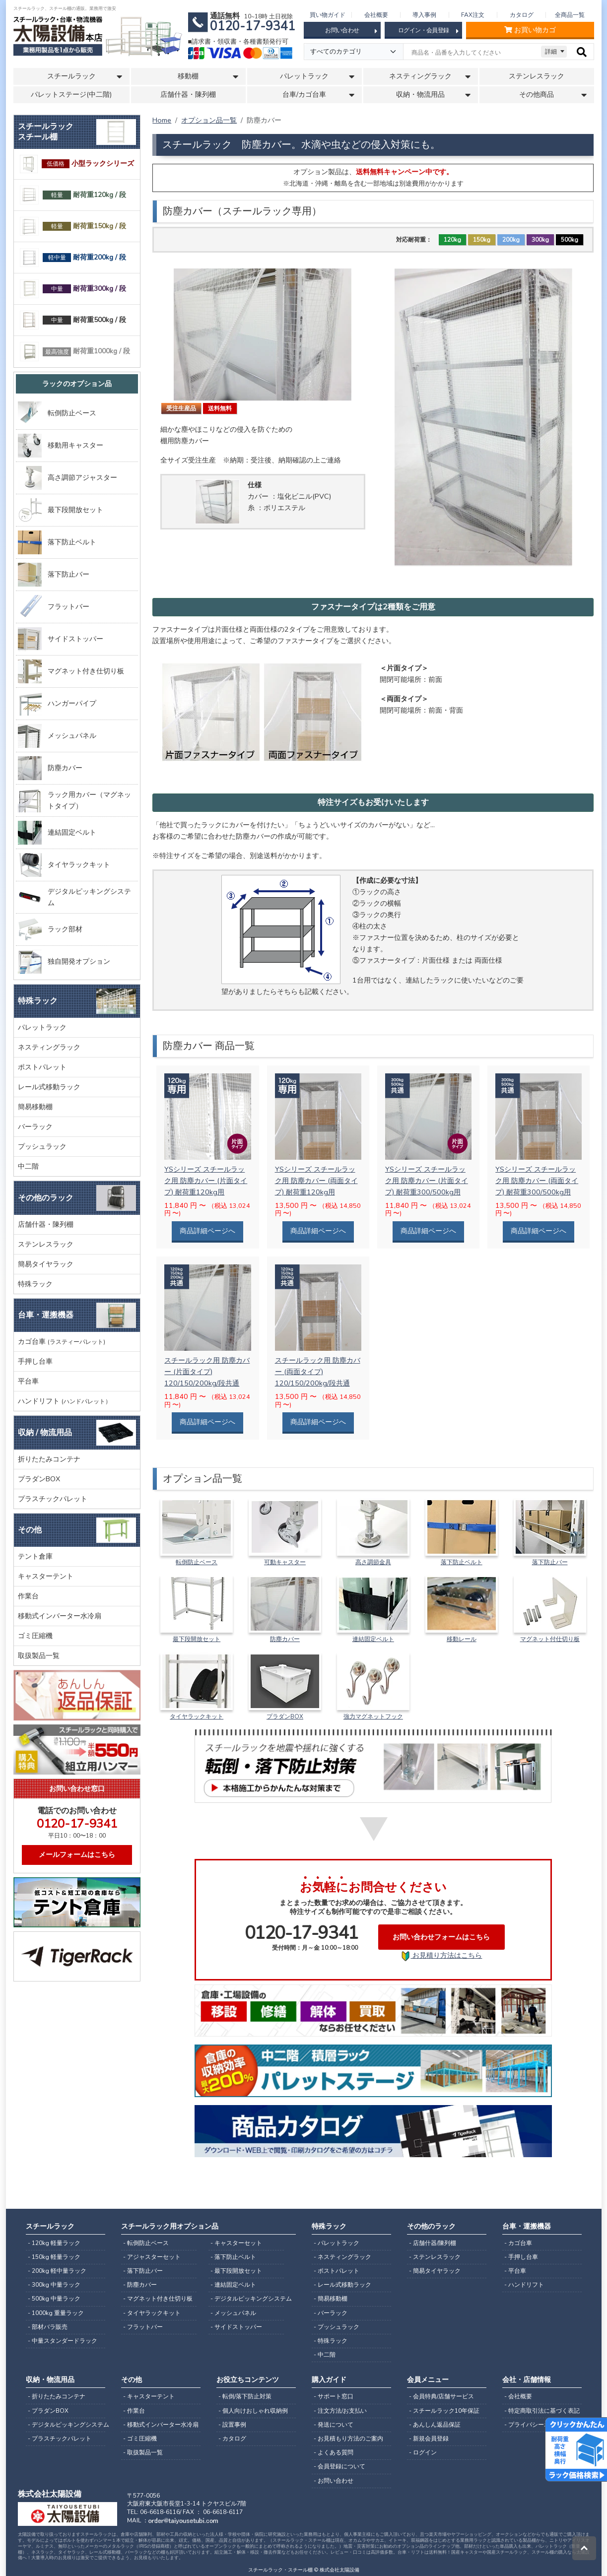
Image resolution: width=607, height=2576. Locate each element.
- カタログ (232, 2439)
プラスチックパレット (52, 1499)
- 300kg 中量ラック (54, 2285)
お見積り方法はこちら (441, 1956)
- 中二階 (325, 2355)
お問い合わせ (351, 30)
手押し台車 (35, 1361)
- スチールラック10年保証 (444, 2411)
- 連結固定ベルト (233, 2285)
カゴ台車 (61, 1341)
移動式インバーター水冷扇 (59, 1616)
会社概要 (376, 15)
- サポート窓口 (333, 2396)
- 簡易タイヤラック (435, 2271)
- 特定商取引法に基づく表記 (542, 2411)
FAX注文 (472, 15)
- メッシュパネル (233, 2313)
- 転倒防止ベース (146, 2243)
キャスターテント (45, 1576)
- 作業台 (134, 2411)
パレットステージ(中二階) (71, 94)
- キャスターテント (149, 2396)
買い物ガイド (327, 15)
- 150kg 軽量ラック (54, 2257)
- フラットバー (143, 2327)
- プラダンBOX (48, 2411)
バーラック (35, 1126)
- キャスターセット (236, 2243)
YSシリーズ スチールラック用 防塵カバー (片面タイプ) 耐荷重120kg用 (205, 1180)
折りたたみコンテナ (49, 1459)
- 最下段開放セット (236, 2271)
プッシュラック (42, 1146)
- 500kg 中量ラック (54, 2299)
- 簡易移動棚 (330, 2299)
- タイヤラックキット (152, 2313)
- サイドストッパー (236, 2327)
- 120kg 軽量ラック (54, 2243)
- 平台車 (515, 2271)
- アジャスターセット (152, 2257)
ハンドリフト (64, 1401)
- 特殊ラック (330, 2341)
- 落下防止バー (143, 2271)
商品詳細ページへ (207, 1231)
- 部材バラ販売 (47, 2327)
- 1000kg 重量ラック (56, 2313)
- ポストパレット (336, 2271)
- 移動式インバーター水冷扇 (161, 2425)
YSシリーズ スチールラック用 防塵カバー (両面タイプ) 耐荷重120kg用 (316, 1180)
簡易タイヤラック (45, 1264)
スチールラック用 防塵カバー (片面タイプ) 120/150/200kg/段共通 (207, 1371)
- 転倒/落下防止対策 (244, 2396)
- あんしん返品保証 (435, 2425)
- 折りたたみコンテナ (56, 2396)
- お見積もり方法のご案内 (348, 2439)
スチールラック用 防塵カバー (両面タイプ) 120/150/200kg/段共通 (317, 1371)
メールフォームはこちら (77, 1854)
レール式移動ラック (49, 1087)
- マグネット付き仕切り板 (158, 2299)
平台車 (28, 1381)
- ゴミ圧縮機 (140, 2439)
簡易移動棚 (35, 1107)
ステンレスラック (536, 76)
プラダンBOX (39, 1479)
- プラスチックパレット (59, 2439)
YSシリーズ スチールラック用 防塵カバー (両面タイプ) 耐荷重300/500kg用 (536, 1180)
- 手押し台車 (521, 2257)
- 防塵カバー (140, 2285)
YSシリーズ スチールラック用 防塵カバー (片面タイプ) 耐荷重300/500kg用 (426, 1180)
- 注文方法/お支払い (340, 2411)
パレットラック (42, 1027)
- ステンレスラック (435, 2257)
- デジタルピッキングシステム (247, 2299)
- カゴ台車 (518, 2243)
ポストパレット (42, 1067)
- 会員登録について (339, 2466)
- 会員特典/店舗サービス (441, 2396)
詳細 (551, 52)
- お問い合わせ (333, 2481)
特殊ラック (35, 1284)
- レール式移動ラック (342, 2285)
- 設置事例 (232, 2425)
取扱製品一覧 (39, 1655)
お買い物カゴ (530, 30)
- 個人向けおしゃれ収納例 (253, 2411)
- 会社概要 (518, 2396)
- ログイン (423, 2452)
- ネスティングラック (342, 2257)
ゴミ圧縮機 (35, 1636)
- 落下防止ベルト (233, 2257)
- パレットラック (336, 2243)
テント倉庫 (35, 1556)
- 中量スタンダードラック (62, 2341)
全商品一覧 (570, 15)
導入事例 (424, 15)
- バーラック (330, 2313)
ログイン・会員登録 (428, 30)
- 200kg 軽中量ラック (57, 2271)
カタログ (522, 15)
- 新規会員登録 (429, 2439)
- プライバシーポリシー (536, 2425)
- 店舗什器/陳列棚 (432, 2243)
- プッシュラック (336, 2327)
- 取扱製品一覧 (143, 2452)
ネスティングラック (49, 1047)
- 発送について (333, 2425)
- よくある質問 (333, 2452)
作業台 (28, 1596)
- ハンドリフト (524, 2285)
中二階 (28, 1166)
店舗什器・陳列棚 (188, 94)
